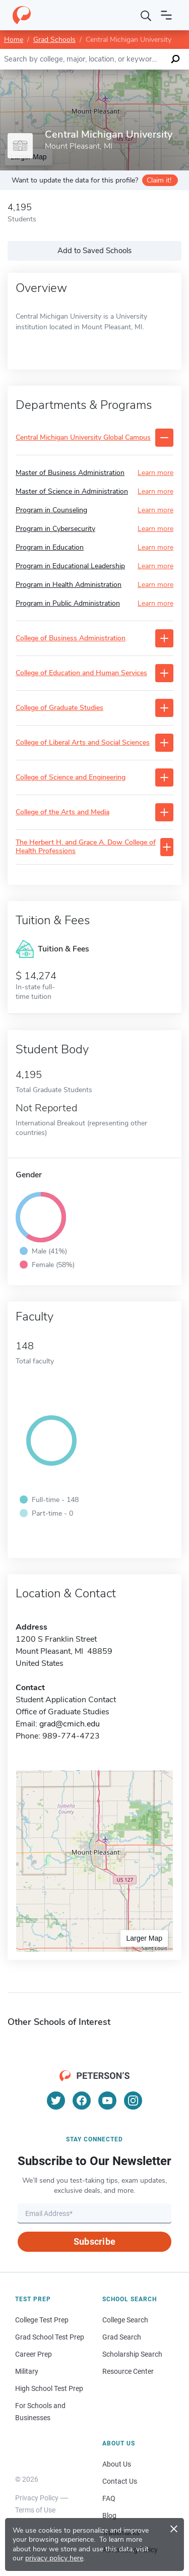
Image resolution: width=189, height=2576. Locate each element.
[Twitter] (56, 2100)
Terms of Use (35, 2510)
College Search (125, 2320)
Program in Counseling (51, 510)
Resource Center (128, 2371)
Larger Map (144, 1938)
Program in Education (50, 547)
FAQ (108, 2498)
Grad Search (121, 2337)
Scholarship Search (132, 2354)
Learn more (155, 472)
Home (13, 39)
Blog (109, 2515)
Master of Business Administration (70, 472)
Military (26, 2371)
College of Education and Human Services (81, 673)
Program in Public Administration (68, 603)
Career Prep (33, 2354)
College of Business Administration (70, 638)
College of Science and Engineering (70, 777)
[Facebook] (82, 2100)
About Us (116, 2464)
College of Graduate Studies (59, 708)
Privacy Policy (36, 2498)
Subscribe (94, 2241)
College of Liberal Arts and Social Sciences (83, 743)
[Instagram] (133, 2100)
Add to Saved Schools (94, 251)
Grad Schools (54, 39)
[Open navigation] (166, 15)
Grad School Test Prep (49, 2337)
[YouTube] (107, 2100)
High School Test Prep (49, 2388)
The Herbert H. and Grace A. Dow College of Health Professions (86, 847)
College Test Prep (42, 2320)
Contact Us (119, 2481)
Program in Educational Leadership (70, 566)
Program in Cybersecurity (55, 528)
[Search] (146, 15)
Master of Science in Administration (72, 491)
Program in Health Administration (68, 584)
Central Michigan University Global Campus (83, 438)
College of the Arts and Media (62, 812)
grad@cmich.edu (69, 1723)
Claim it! (159, 180)
